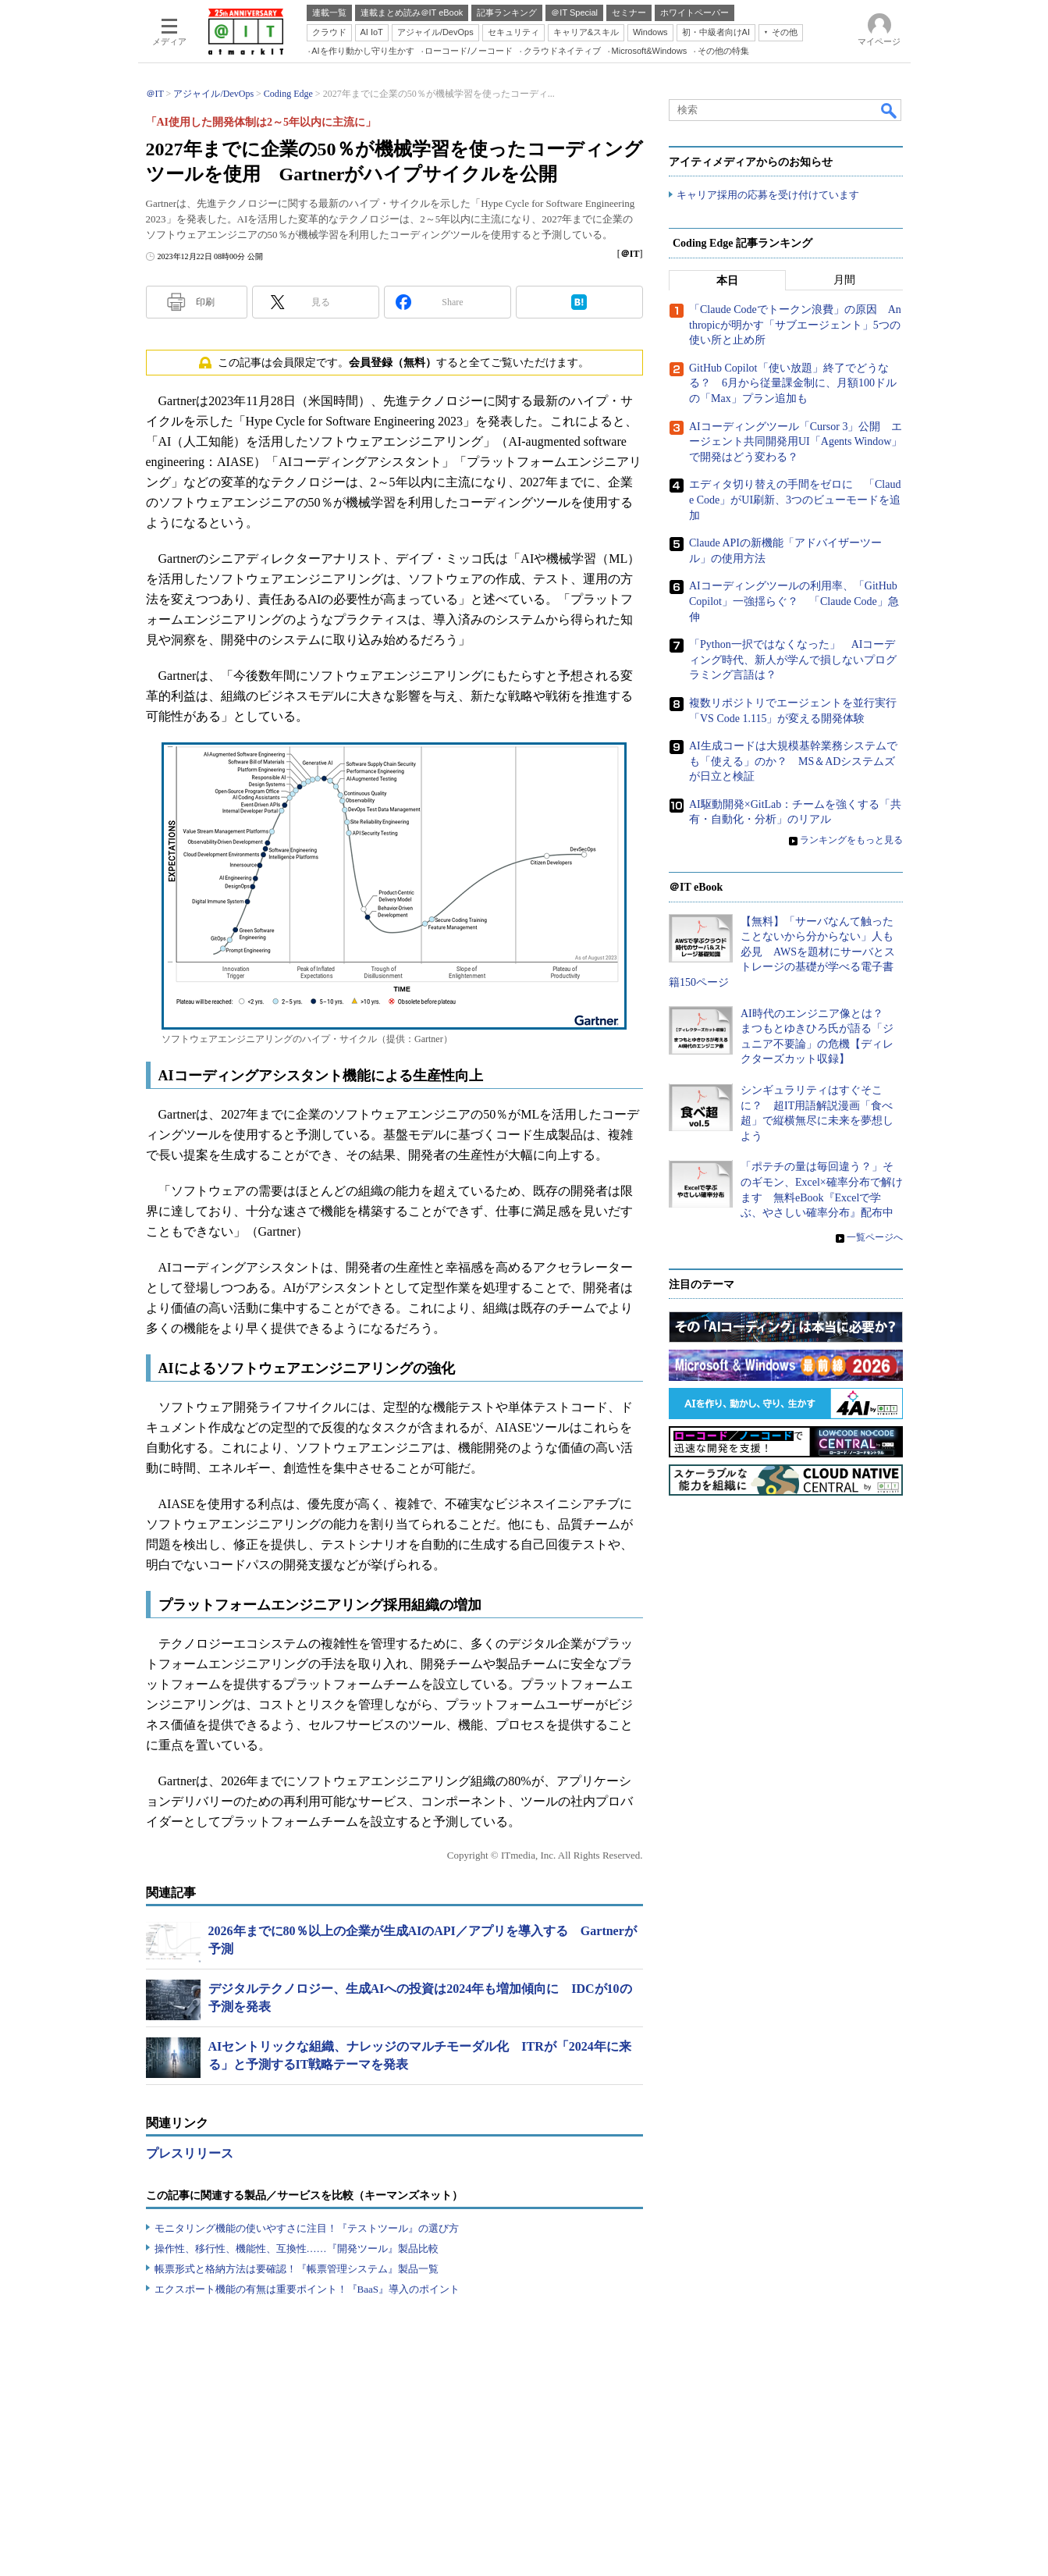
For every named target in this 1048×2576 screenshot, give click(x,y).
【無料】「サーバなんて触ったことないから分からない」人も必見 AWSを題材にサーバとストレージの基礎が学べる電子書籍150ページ (782, 952)
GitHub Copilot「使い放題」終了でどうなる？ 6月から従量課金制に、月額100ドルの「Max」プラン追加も (793, 384)
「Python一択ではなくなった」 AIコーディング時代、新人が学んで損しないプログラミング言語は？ (793, 660)
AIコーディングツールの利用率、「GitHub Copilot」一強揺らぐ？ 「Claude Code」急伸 (794, 602)
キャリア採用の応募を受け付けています (768, 195)
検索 (889, 110)
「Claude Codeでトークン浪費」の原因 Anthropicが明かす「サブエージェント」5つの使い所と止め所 (795, 325)
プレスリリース (189, 2153)
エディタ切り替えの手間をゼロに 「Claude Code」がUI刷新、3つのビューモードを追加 (795, 500)
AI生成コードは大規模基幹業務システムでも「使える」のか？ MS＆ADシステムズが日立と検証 (793, 762)
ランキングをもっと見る (851, 840)
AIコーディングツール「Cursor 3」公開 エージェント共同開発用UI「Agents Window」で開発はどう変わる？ (795, 442)
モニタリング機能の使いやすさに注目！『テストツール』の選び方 (307, 2228)
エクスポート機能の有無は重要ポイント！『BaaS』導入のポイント (307, 2289)
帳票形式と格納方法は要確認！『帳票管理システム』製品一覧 (297, 2269)
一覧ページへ (875, 1237)
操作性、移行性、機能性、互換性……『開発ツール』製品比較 (297, 2248)
